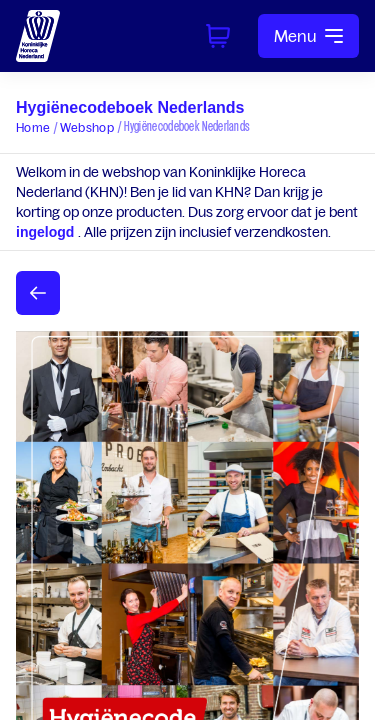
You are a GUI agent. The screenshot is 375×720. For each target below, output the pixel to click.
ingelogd (47, 232)
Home (33, 127)
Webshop (87, 127)
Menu (308, 36)
